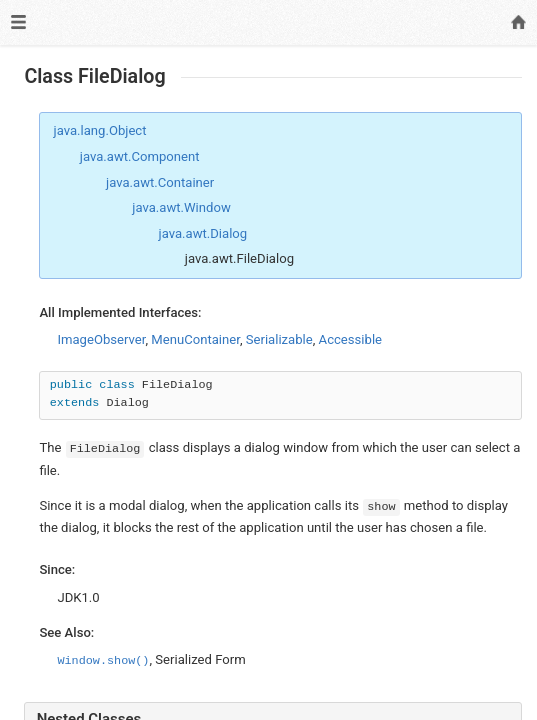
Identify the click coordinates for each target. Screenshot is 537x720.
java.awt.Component (140, 156)
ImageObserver (101, 339)
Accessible (350, 339)
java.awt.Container (160, 182)
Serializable (279, 339)
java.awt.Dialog (203, 233)
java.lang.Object (100, 130)
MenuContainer (195, 339)
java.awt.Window (181, 207)
